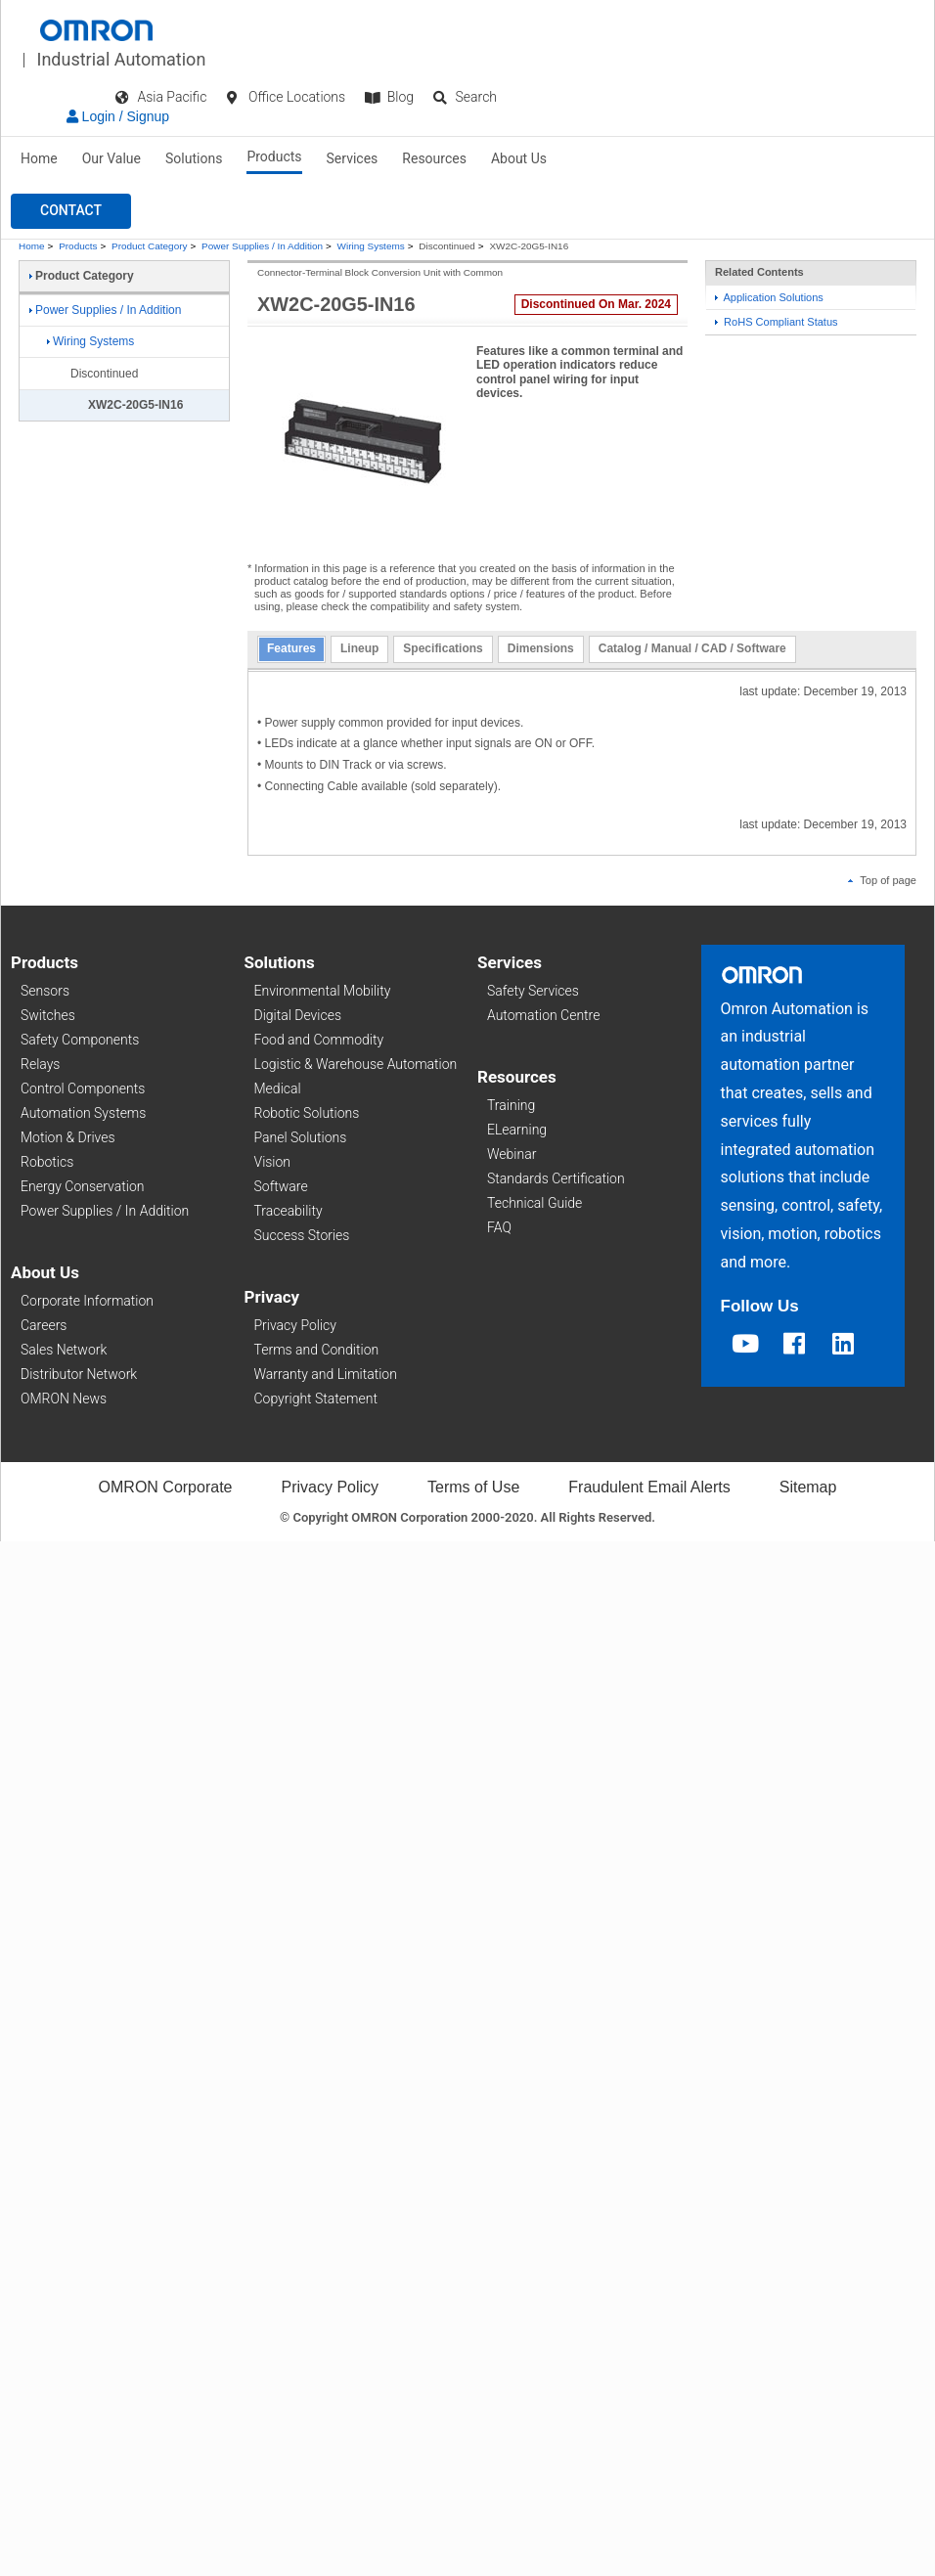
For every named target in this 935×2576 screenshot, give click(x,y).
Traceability (288, 1211)
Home (39, 158)
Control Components (83, 1088)
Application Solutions (769, 297)
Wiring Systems (371, 246)
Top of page (882, 880)
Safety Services (533, 991)
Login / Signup (118, 116)
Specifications (442, 648)
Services (352, 158)
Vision (272, 1162)
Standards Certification (556, 1178)
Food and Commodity (319, 1039)
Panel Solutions (300, 1137)
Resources (434, 158)
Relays (40, 1064)
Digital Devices (298, 1015)
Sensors (45, 991)
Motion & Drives (68, 1137)
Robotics (47, 1162)
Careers (44, 1325)
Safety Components (80, 1039)
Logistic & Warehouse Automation (356, 1064)
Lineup (359, 648)
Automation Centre (543, 1015)
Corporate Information (87, 1301)
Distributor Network (79, 1374)
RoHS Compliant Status (776, 322)
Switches (48, 1015)
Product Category (149, 246)
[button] (71, 211)
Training (511, 1105)
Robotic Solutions (307, 1113)
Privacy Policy (295, 1325)
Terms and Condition (316, 1349)
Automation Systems (83, 1113)
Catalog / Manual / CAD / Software (692, 648)
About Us (519, 158)
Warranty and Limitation (325, 1374)
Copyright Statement (316, 1398)
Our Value (111, 158)
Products (273, 156)
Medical (277, 1088)
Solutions (193, 158)
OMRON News (64, 1398)
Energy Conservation (82, 1186)
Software (281, 1186)
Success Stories (302, 1235)
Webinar (511, 1154)
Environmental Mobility (322, 991)
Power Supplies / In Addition (262, 246)
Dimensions (541, 648)
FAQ (499, 1227)
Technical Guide (534, 1203)
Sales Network (64, 1349)
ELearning (517, 1129)
